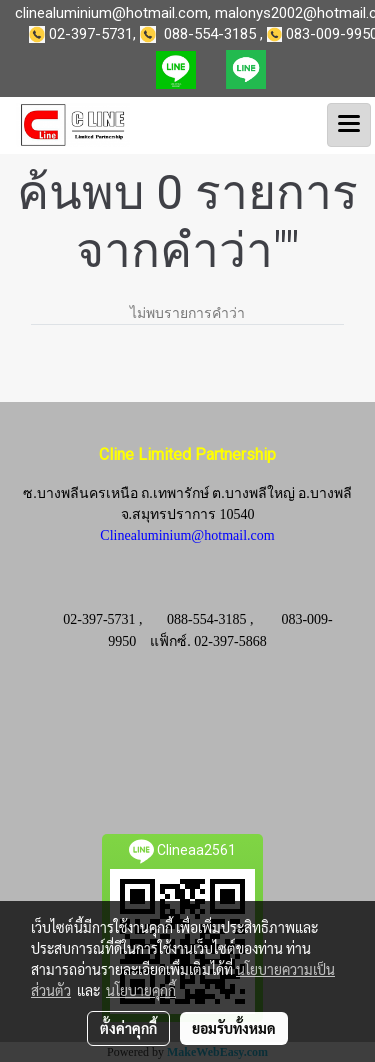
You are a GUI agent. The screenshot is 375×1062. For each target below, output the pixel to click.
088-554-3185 (210, 34)
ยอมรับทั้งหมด (234, 1028)
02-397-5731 (91, 34)
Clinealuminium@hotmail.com (187, 535)
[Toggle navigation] (349, 125)
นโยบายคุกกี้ (141, 990)
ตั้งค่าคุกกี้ (128, 1028)
